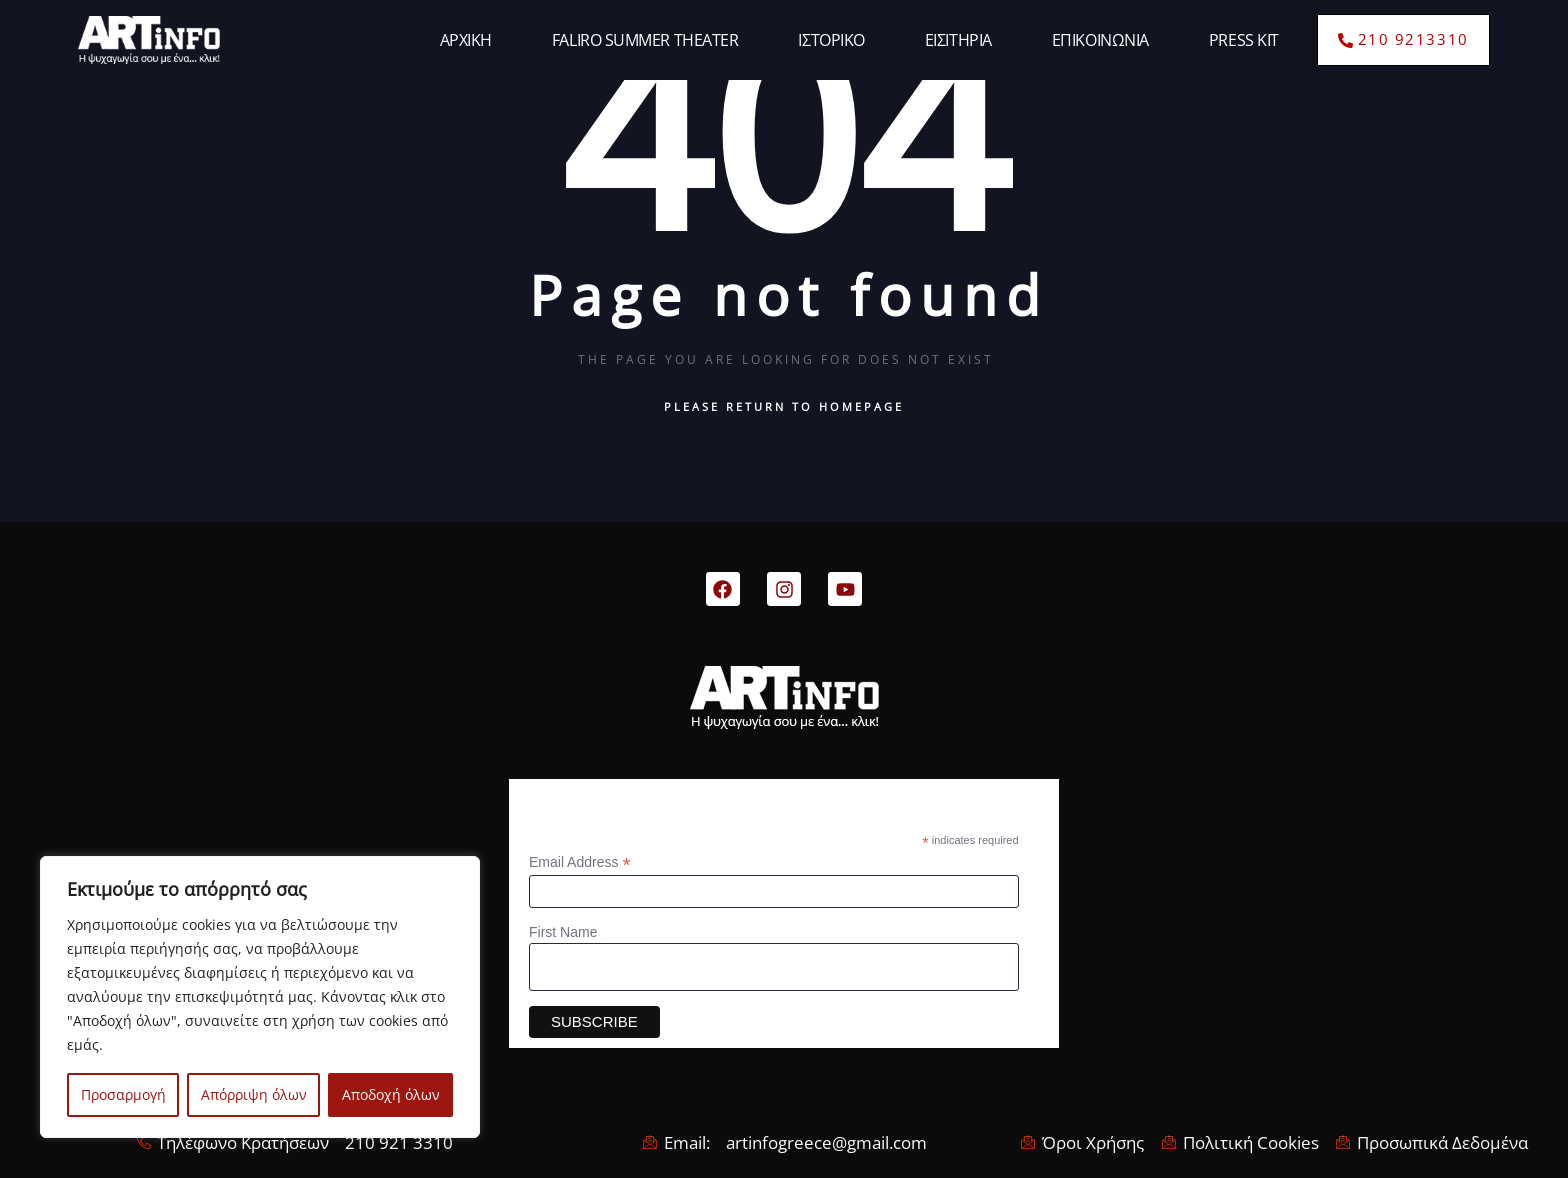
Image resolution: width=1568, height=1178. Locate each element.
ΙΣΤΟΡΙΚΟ (831, 40)
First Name (563, 932)
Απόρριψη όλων (254, 1094)
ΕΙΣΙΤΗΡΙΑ (958, 40)
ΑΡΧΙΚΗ (466, 40)
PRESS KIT (1244, 40)
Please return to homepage (784, 406)
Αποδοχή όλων (391, 1094)
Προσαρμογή (123, 1094)
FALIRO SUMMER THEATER (645, 40)
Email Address (580, 862)
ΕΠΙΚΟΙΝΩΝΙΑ (1100, 40)
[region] (260, 997)
